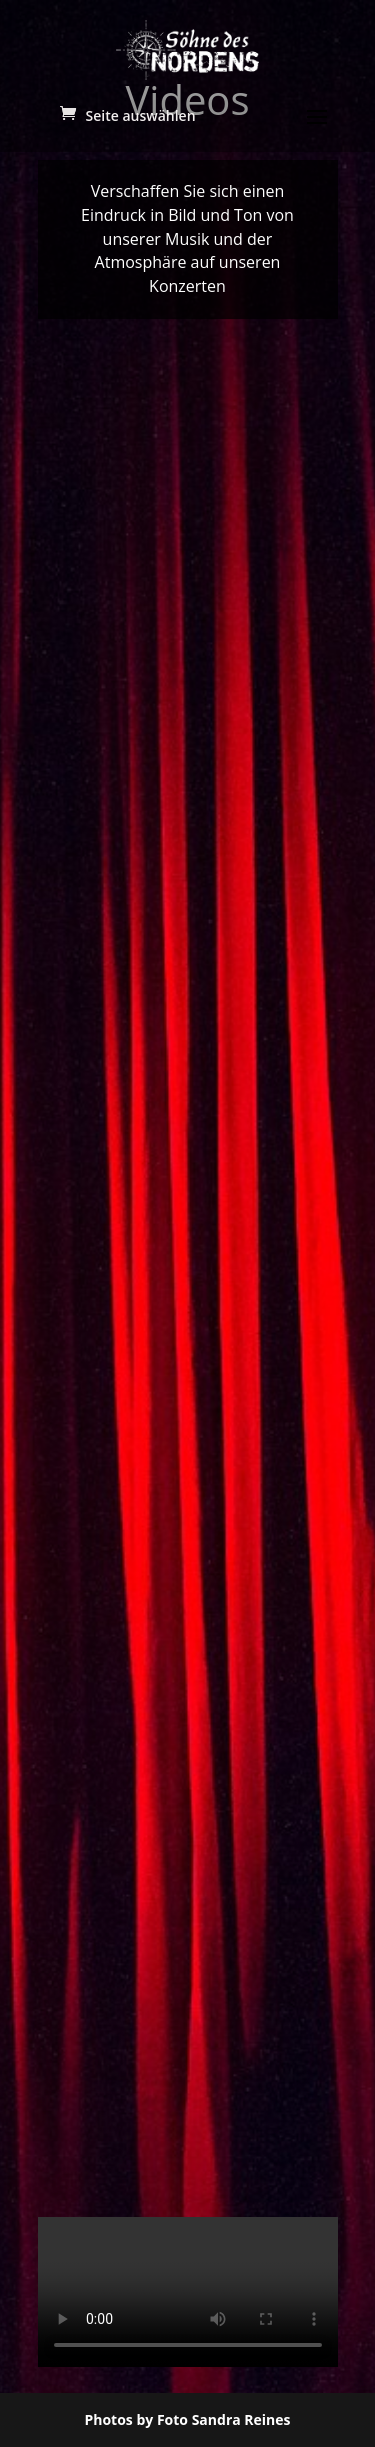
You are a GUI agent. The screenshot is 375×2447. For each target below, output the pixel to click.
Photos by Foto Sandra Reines (187, 2419)
